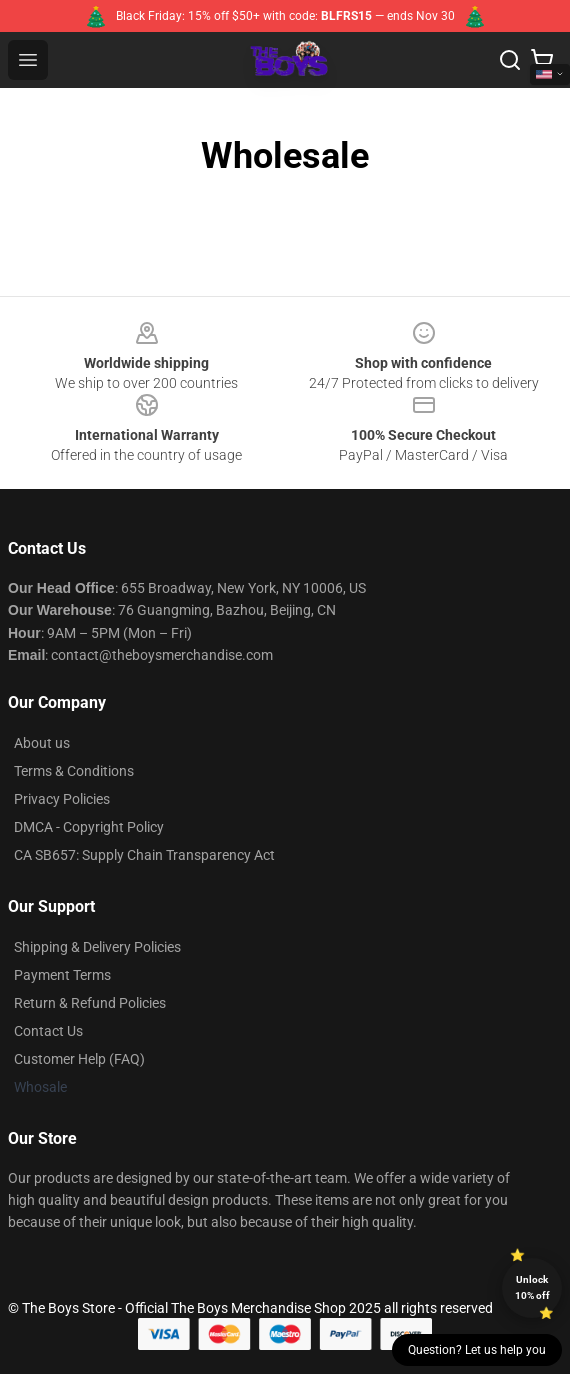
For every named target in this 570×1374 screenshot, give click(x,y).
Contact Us (48, 1031)
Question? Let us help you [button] (477, 1350)
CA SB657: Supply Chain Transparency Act (144, 855)
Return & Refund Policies (90, 1003)
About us (42, 743)
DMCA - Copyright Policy (89, 827)
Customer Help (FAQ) (79, 1059)
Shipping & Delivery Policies (97, 947)
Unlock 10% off (532, 1287)
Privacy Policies (62, 799)
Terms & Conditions (74, 771)
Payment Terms (62, 975)
